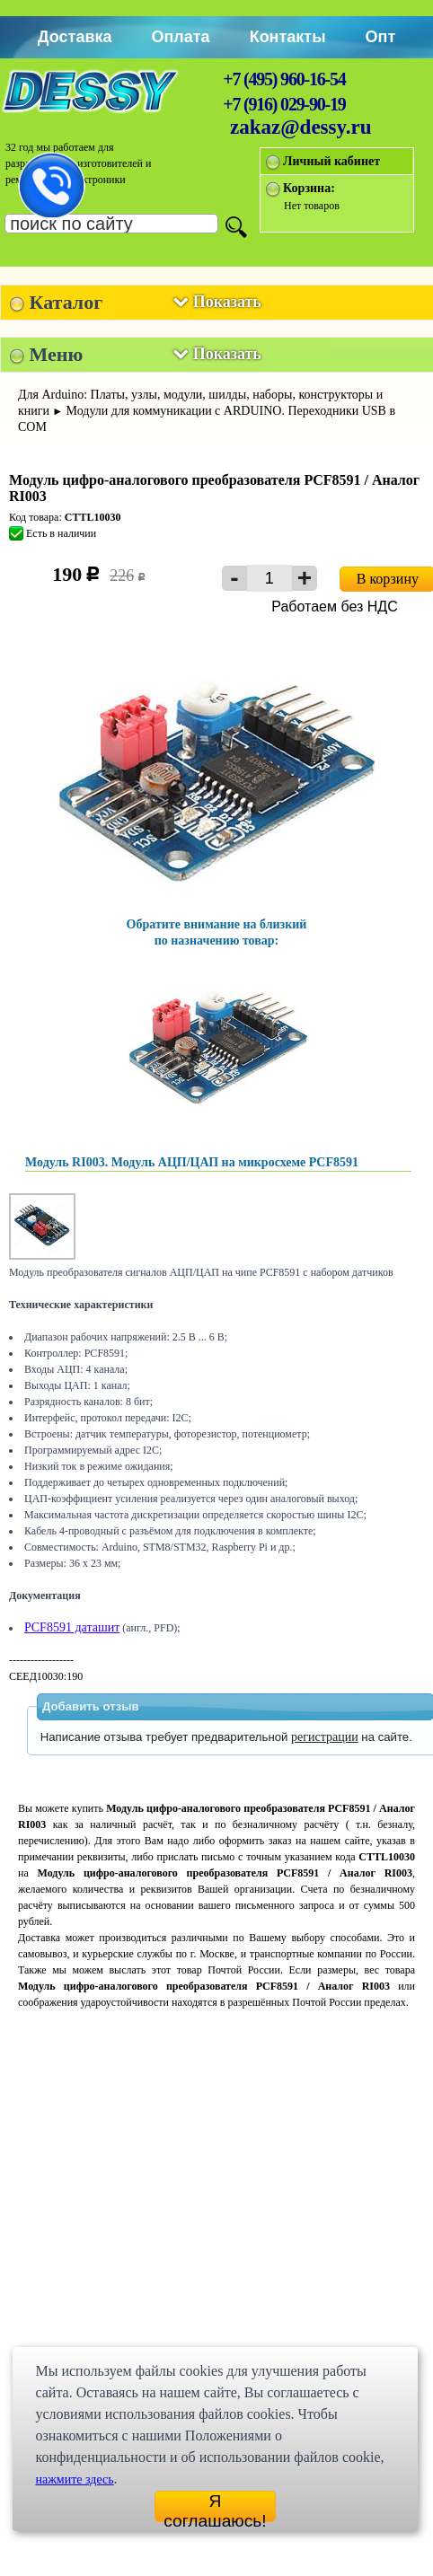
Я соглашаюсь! (214, 2507)
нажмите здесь (74, 2479)
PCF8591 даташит (71, 1627)
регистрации (324, 1737)
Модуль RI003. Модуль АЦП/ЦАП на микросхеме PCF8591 (191, 1162)
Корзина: (309, 188)
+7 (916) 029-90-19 (284, 104)
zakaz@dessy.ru (301, 127)
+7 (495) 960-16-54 (284, 79)
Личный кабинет (331, 161)
